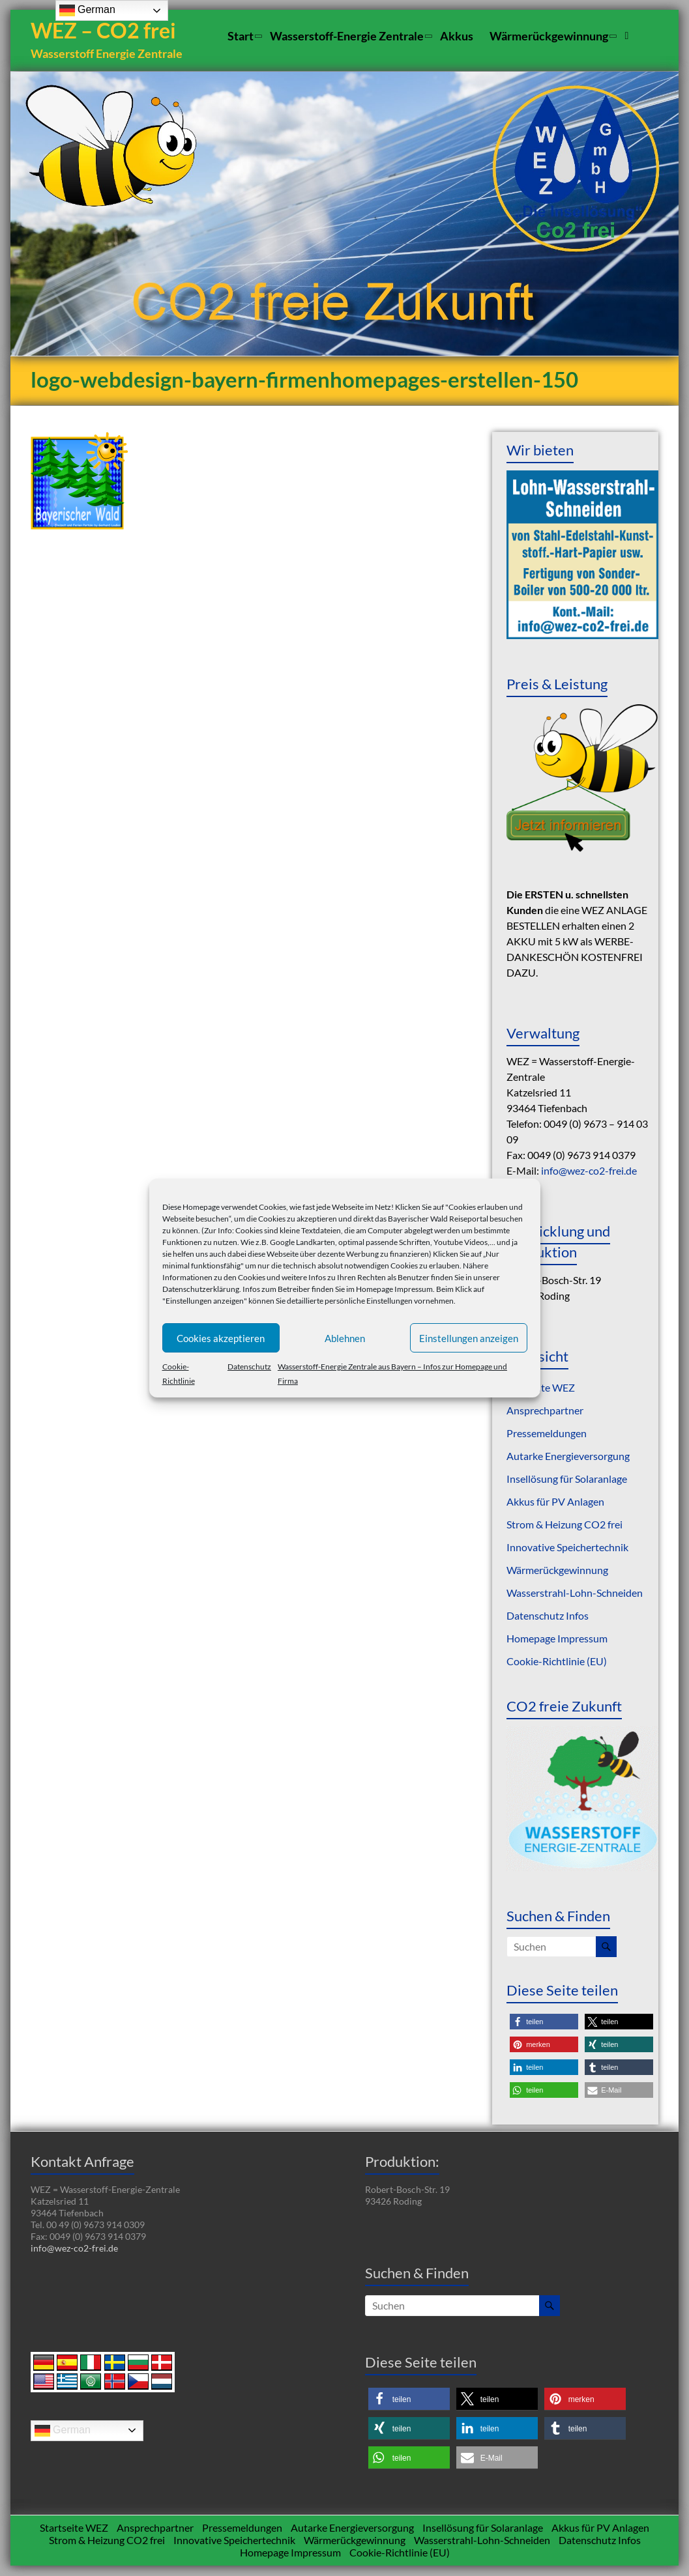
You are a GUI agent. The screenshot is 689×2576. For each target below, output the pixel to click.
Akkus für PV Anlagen (555, 1502)
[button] (544, 2022)
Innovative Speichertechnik (567, 1547)
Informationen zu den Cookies (213, 1277)
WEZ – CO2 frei (106, 31)
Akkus (456, 36)
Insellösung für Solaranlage (566, 1479)
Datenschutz (249, 1366)
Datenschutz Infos (547, 1616)
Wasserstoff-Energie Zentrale (347, 36)
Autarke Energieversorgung (568, 1456)
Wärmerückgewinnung (549, 36)
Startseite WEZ (540, 1388)
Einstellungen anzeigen (468, 1338)
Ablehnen (345, 1338)
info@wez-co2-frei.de (589, 1171)
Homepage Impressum (394, 1289)
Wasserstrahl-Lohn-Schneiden (574, 1593)
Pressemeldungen (546, 1433)
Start (240, 36)
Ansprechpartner (544, 1411)
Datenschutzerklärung (200, 1289)
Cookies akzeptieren (221, 1338)
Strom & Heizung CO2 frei (564, 1525)
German (63, 2431)
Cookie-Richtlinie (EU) (556, 1661)
